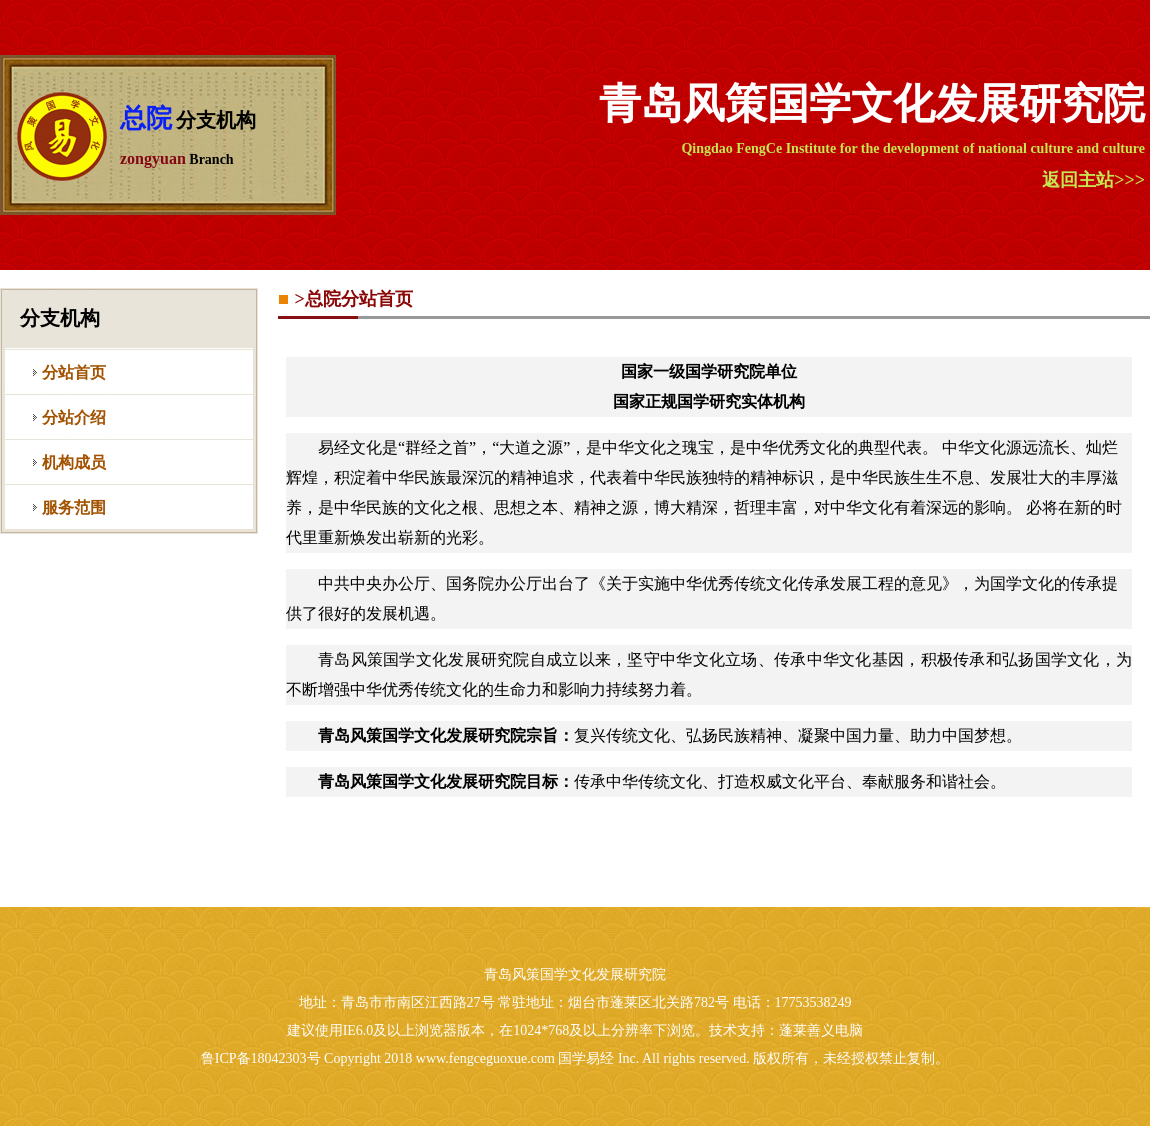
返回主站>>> (1093, 180)
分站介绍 (74, 417)
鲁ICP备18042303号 (261, 1058)
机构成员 (74, 462)
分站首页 (74, 372)
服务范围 (74, 507)
